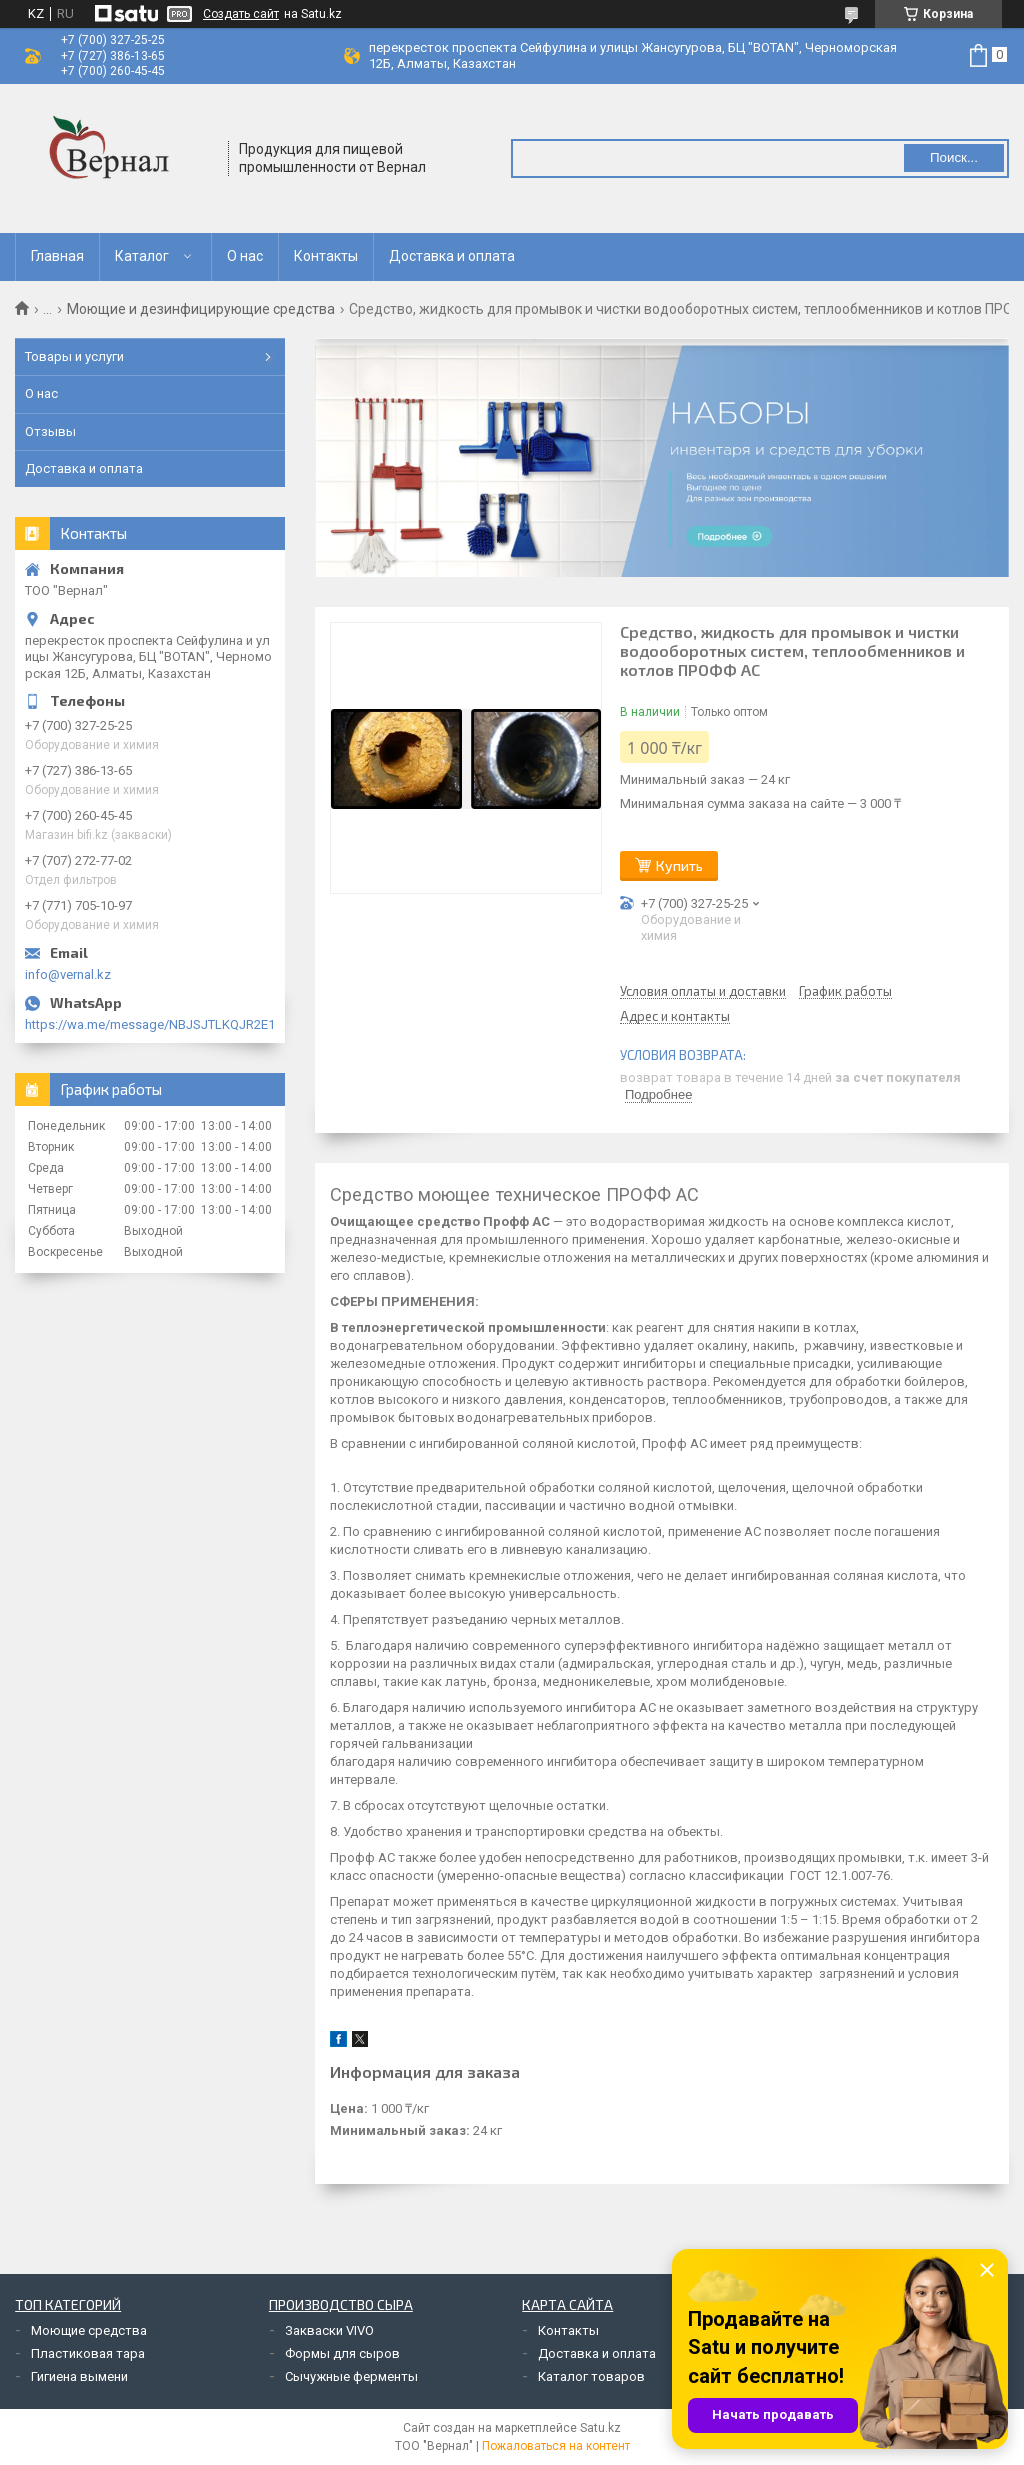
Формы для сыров (342, 2353)
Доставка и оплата (452, 256)
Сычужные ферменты (351, 2376)
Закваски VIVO (329, 2330)
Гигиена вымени (79, 2376)
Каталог (142, 256)
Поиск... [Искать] (954, 157)
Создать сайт (241, 14)
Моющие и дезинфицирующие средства (201, 309)
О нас (245, 256)
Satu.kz (600, 2428)
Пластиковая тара (88, 2353)
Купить (679, 865)
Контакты (326, 256)
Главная (57, 256)
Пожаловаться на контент (556, 2446)
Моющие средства (89, 2330)
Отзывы (50, 431)
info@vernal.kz (68, 974)
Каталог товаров (591, 2376)
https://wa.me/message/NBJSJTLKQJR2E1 (150, 1024)
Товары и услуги (74, 356)
